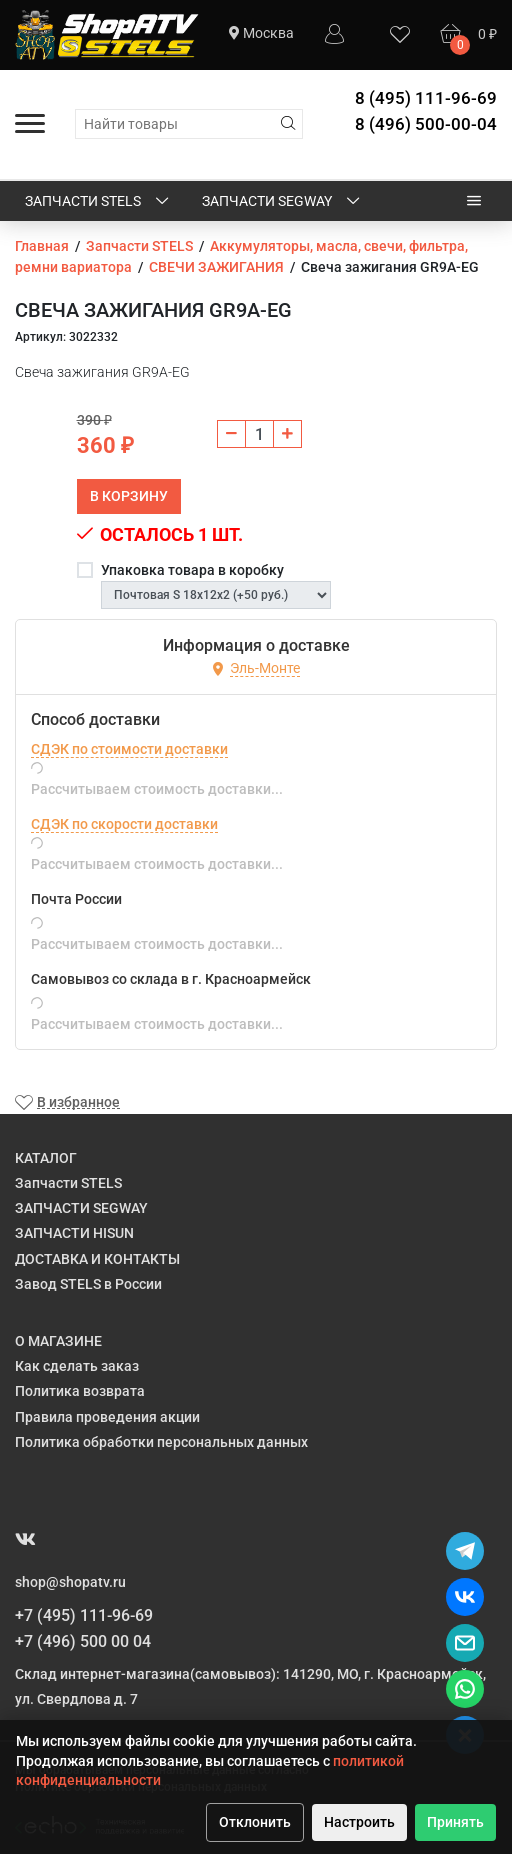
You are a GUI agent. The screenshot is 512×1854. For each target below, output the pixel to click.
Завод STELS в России (88, 1284)
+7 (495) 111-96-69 (84, 1615)
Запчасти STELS (98, 202)
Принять (455, 1822)
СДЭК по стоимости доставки (129, 749)
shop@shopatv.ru (70, 1582)
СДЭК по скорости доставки (124, 824)
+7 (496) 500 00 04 (83, 1641)
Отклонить (255, 1822)
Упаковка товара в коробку (192, 570)
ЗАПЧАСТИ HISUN (74, 1233)
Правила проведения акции (107, 1417)
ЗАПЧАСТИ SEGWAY (282, 202)
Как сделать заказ (77, 1366)
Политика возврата (80, 1391)
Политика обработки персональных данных (161, 1442)
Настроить (359, 1822)
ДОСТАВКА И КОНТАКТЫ (97, 1259)
